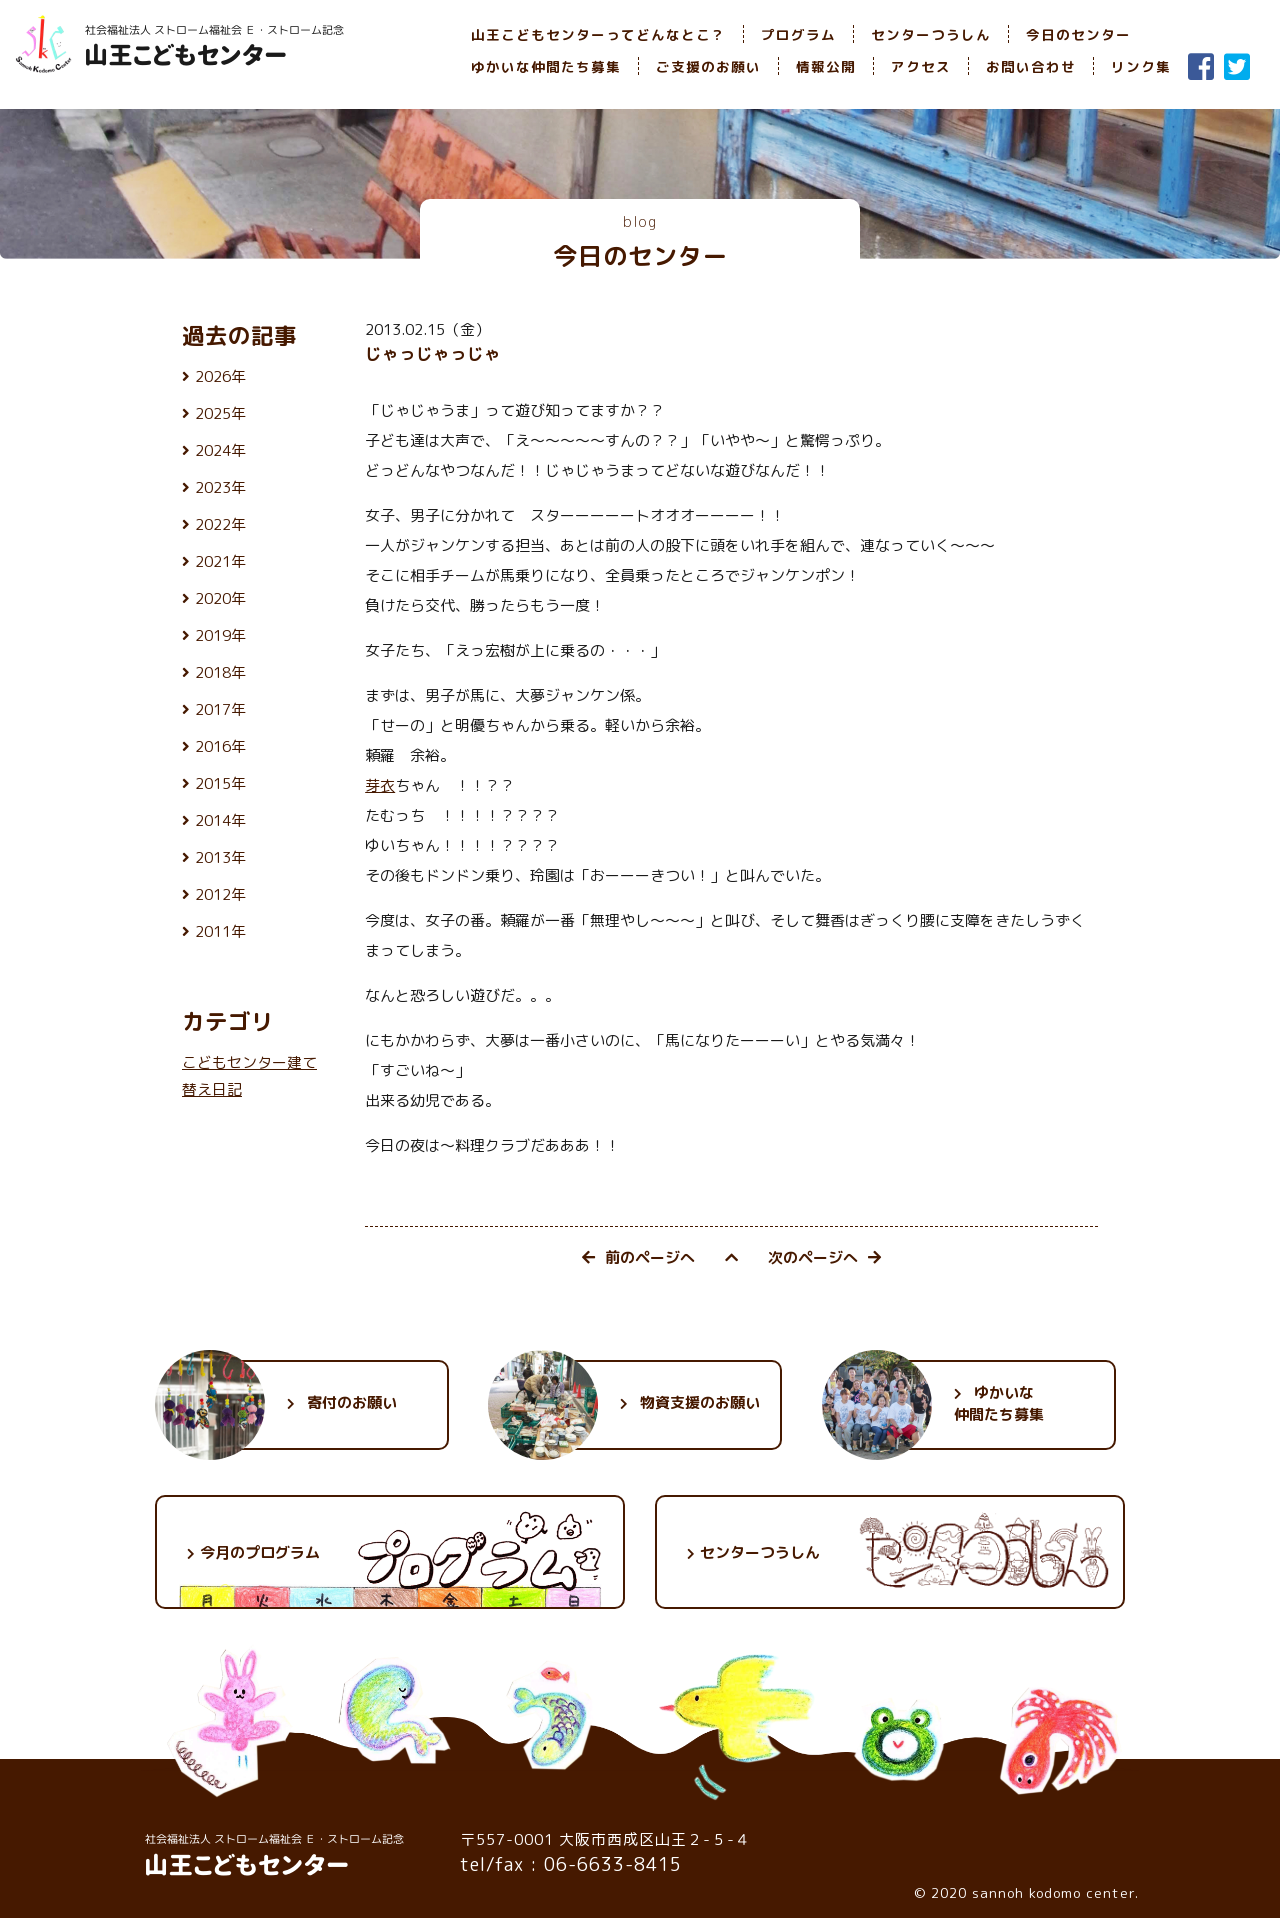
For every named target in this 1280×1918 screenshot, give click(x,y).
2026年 (220, 376)
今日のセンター (1078, 34)
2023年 (220, 487)
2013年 (220, 857)
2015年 (220, 783)
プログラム (798, 34)
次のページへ (824, 1257)
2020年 (220, 598)
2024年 (220, 450)
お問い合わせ (1031, 66)
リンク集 (1141, 66)
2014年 (220, 820)
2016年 (220, 746)
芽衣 (380, 785)
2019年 (220, 635)
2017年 (220, 709)
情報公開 (826, 66)
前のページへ (638, 1257)
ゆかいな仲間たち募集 (546, 66)
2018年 (220, 672)
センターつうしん (931, 34)
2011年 (220, 931)
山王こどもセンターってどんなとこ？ (598, 34)
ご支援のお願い (708, 66)
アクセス (921, 66)
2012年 (220, 894)
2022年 (220, 524)
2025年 (220, 413)
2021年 (220, 561)
